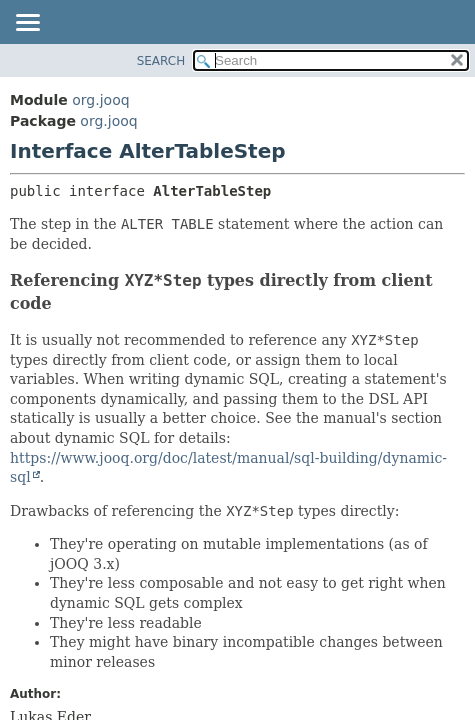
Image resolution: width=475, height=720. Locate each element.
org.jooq (100, 100)
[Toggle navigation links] (27, 24)
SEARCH (161, 61)
